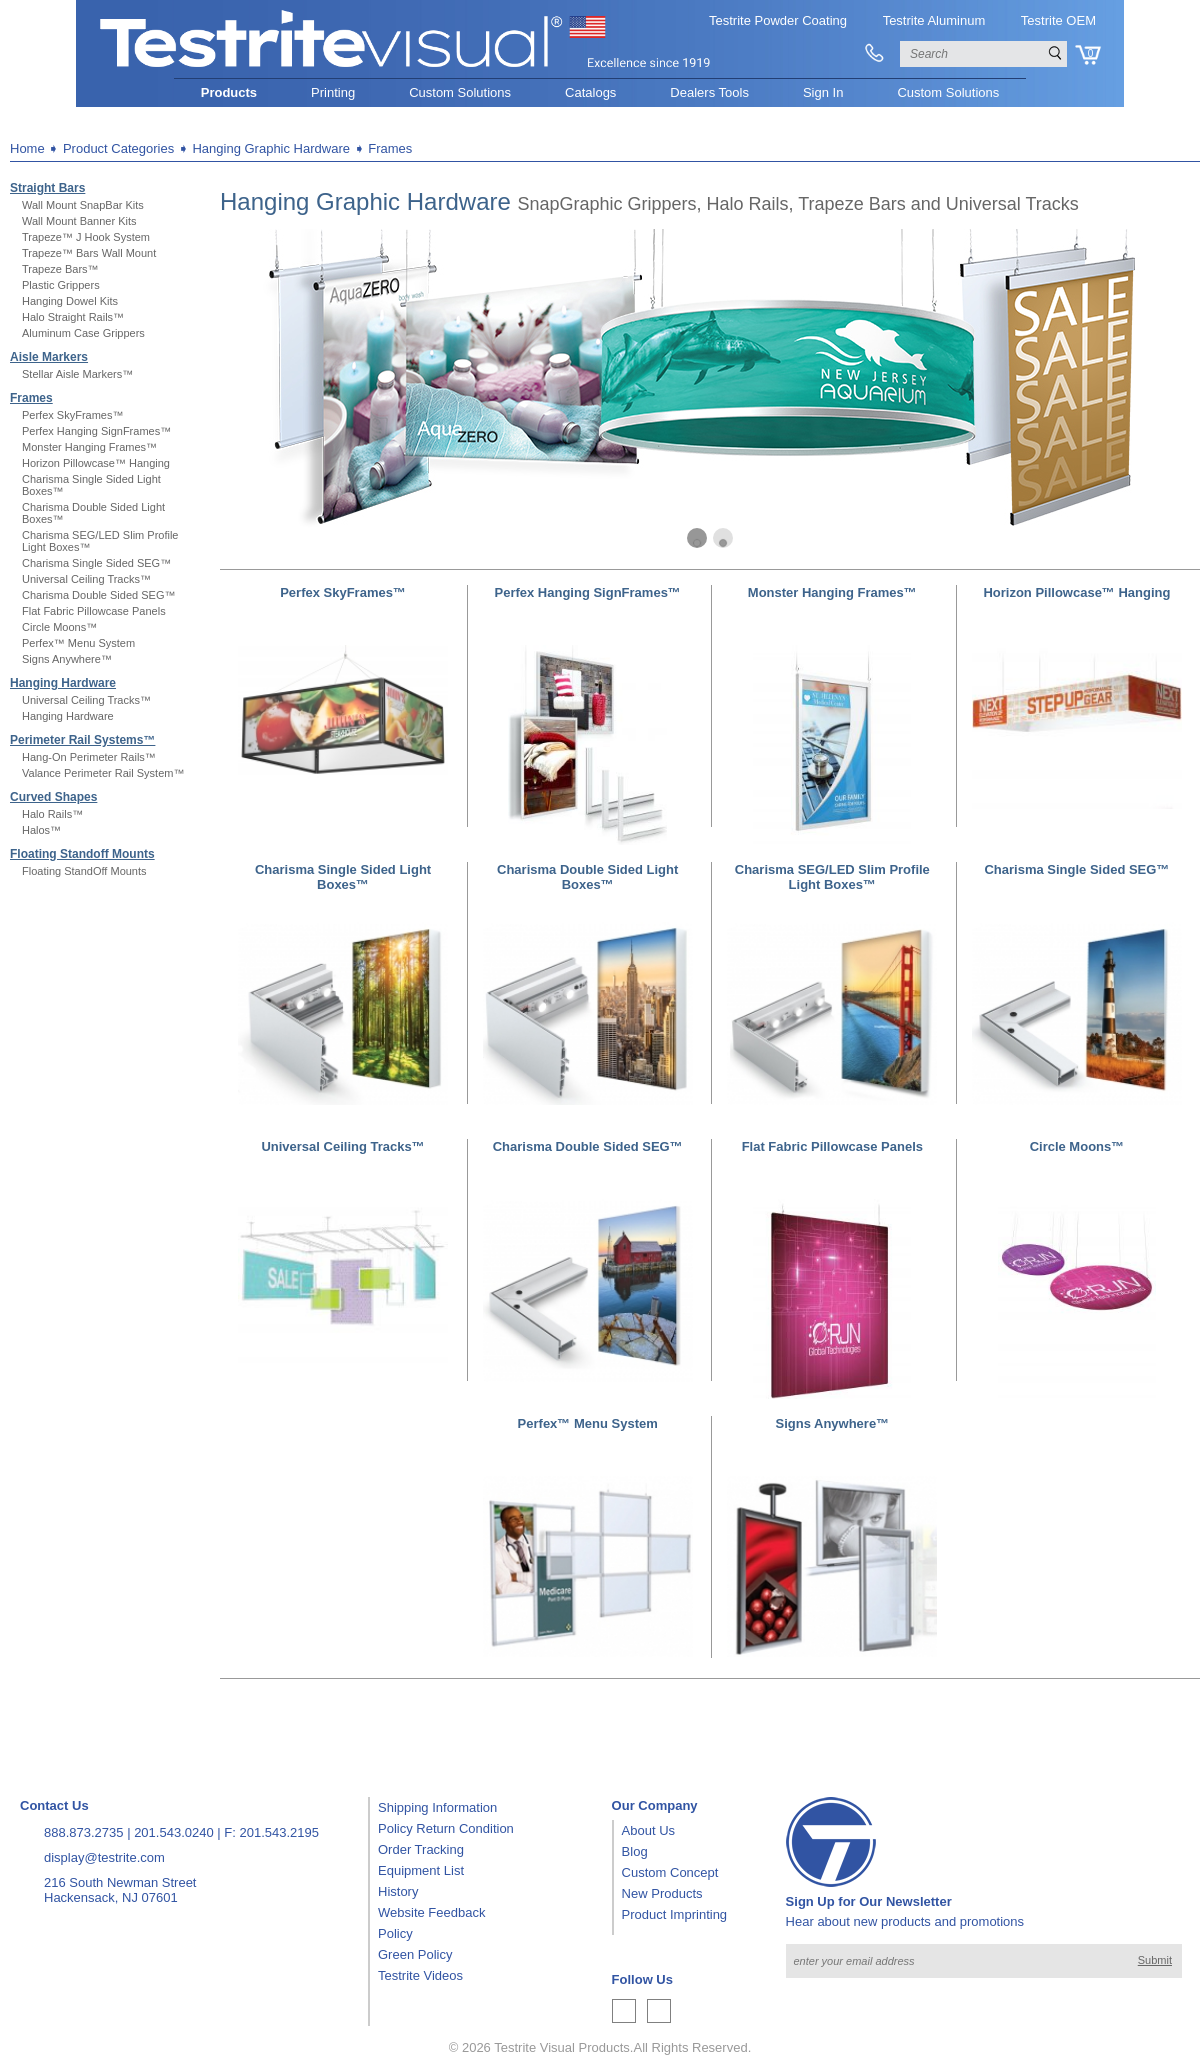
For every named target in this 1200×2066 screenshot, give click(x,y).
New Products (662, 1893)
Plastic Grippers (61, 285)
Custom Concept (670, 1872)
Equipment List (421, 1870)
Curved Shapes (53, 797)
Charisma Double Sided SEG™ (98, 595)
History (398, 1891)
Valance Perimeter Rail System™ (103, 773)
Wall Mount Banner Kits (79, 221)
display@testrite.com (104, 1857)
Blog (635, 1851)
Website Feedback (431, 1912)
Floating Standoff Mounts (82, 854)
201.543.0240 (174, 1832)
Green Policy (415, 1954)
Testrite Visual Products (562, 2047)
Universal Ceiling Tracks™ (86, 579)
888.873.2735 (84, 1832)
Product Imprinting (675, 1914)
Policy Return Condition (446, 1828)
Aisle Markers (49, 357)
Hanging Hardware (63, 683)
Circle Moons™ (59, 627)
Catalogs (590, 92)
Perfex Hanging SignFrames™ (96, 431)
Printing (333, 92)
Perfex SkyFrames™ (72, 415)
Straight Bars (47, 188)
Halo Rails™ (52, 814)
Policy (395, 1933)
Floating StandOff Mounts (84, 871)
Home (27, 148)
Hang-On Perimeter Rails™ (89, 757)
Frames (31, 398)
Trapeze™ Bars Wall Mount (89, 253)
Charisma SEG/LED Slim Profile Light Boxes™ (832, 877)
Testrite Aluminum (934, 20)
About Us (648, 1830)
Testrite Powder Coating (778, 20)
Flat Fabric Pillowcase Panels (94, 611)
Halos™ (41, 830)
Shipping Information (437, 1807)
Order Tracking (421, 1849)
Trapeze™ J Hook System (86, 237)
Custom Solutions (460, 92)
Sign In (823, 92)
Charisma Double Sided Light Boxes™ (587, 877)
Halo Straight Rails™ (73, 317)
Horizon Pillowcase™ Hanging (96, 463)
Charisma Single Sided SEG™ (96, 563)
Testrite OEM (1058, 20)
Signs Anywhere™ (67, 659)
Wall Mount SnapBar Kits (83, 205)
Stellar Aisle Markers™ (77, 374)
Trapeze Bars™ (60, 269)
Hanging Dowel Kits (70, 301)
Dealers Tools (709, 92)
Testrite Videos (420, 1975)
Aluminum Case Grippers (83, 333)
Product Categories (118, 148)
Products (229, 92)
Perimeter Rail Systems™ (82, 740)
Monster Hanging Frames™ (89, 447)
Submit (1155, 1960)
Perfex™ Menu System (78, 643)
